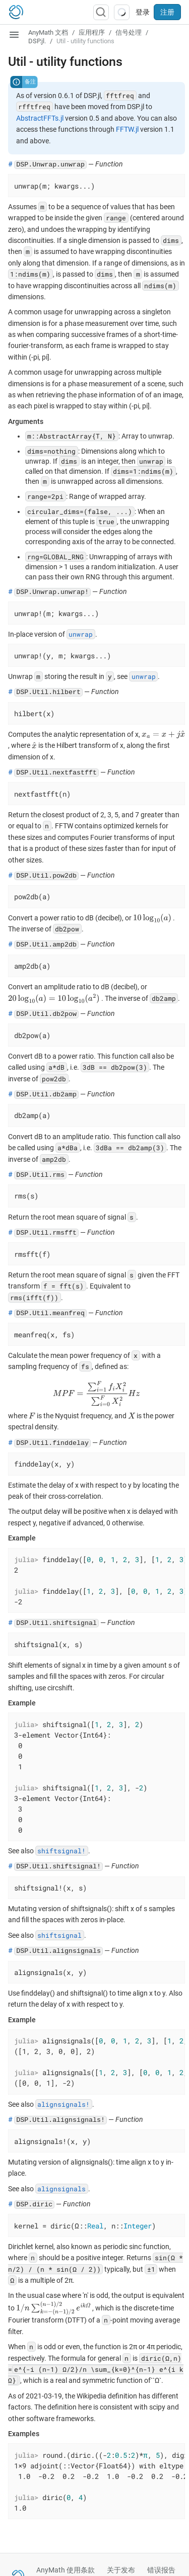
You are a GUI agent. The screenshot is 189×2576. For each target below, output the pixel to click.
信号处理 (128, 32)
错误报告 (161, 2570)
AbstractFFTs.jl (40, 118)
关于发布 (121, 2570)
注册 (167, 12)
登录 (143, 12)
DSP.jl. (37, 41)
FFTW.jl (127, 129)
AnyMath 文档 (48, 32)
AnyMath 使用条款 (65, 2570)
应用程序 (92, 32)
